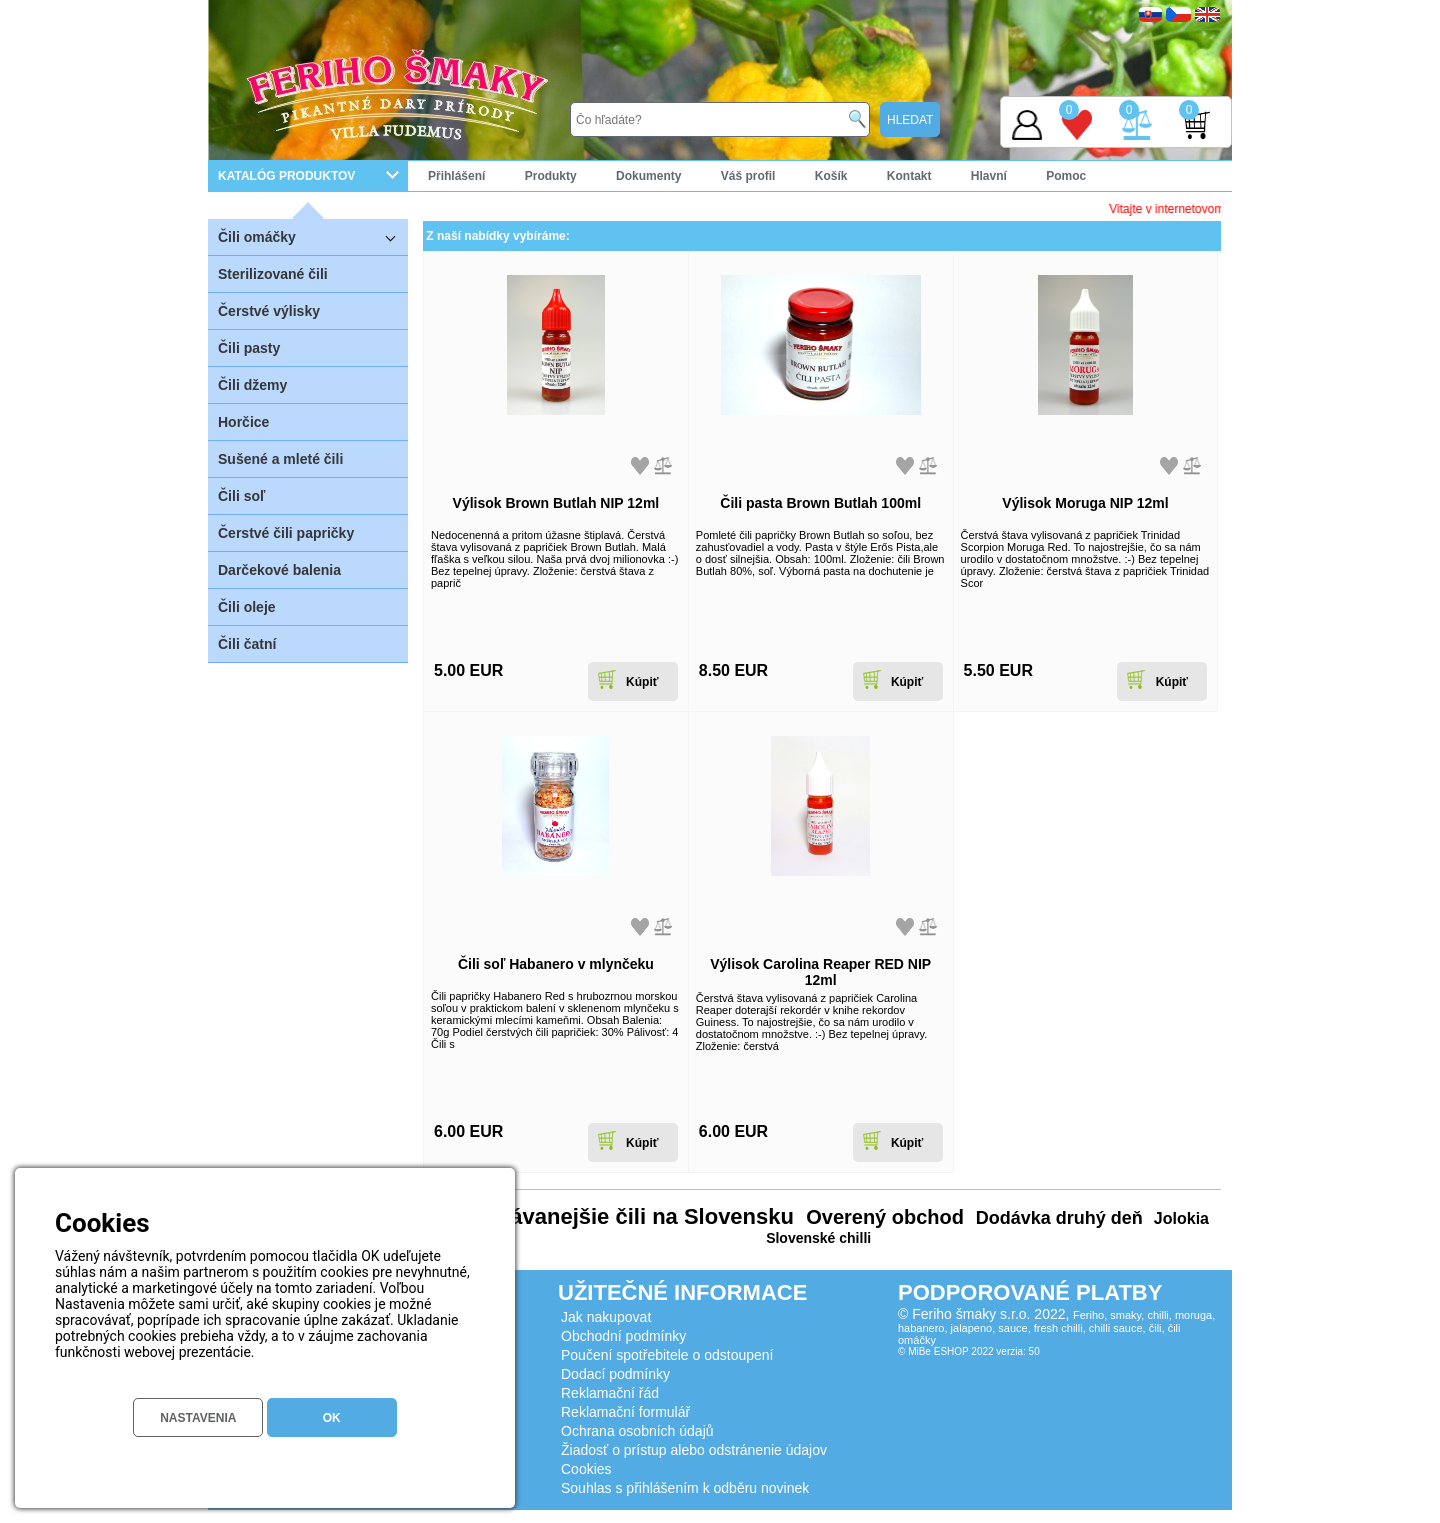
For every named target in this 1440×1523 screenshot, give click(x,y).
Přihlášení (456, 176)
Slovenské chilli (818, 1238)
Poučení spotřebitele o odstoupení (667, 1355)
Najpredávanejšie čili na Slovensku (611, 1216)
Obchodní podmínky (623, 1336)
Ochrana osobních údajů (637, 1431)
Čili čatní (247, 644)
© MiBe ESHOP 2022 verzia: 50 (969, 1351)
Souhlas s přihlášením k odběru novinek (685, 1488)
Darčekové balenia (279, 570)
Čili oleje (247, 607)
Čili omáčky (313, 236)
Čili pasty (249, 348)
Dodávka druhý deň (1057, 1218)
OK (332, 1418)
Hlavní (989, 176)
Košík (831, 176)
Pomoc (1066, 176)
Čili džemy (252, 385)
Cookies (586, 1469)
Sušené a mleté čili (280, 459)
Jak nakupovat (606, 1317)
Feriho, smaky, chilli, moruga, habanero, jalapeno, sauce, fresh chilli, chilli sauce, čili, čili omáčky (1056, 1327)
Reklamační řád (610, 1393)
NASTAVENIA (198, 1418)
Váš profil (748, 176)
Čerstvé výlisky (269, 311)
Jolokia (1179, 1218)
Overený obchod (882, 1217)
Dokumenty (648, 176)
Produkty (551, 176)
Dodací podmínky (615, 1374)
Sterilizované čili (273, 274)
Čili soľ (241, 496)
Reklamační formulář (625, 1412)
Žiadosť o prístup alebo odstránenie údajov (694, 1450)
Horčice (243, 422)
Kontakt (909, 176)
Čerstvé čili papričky (286, 533)
